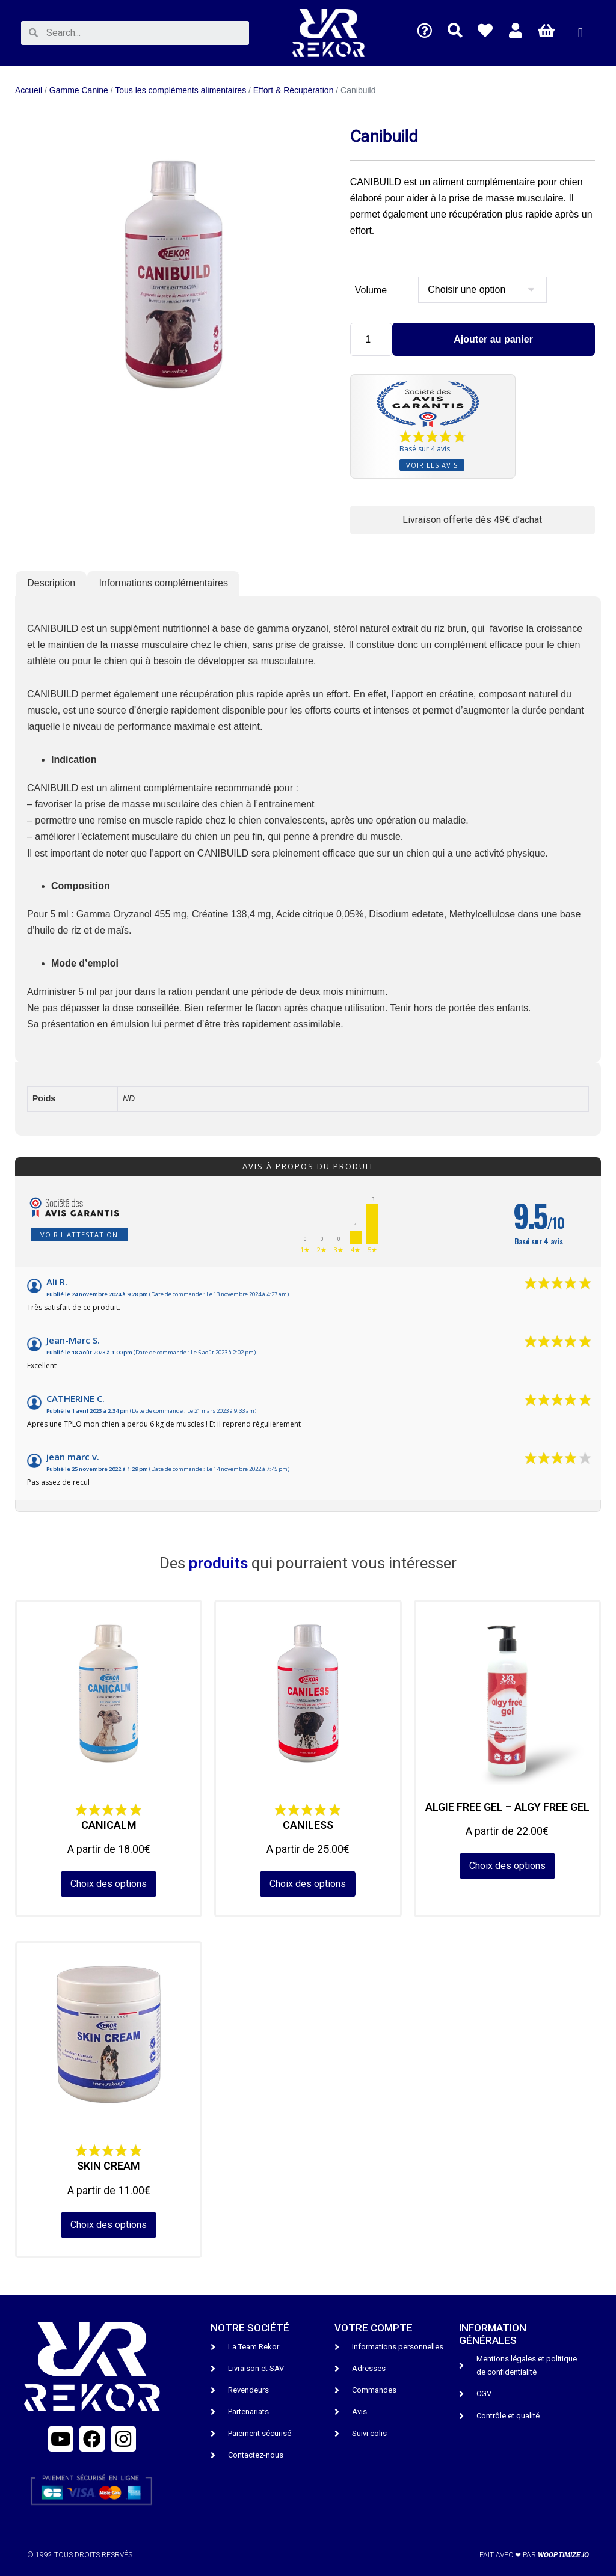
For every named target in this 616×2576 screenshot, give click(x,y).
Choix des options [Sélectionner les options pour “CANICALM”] (108, 1883)
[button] (580, 33)
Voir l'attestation (79, 1234)
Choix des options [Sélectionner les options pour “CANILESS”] (308, 1883)
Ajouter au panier (493, 339)
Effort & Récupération (293, 90)
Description (51, 583)
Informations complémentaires (163, 583)
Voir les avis (432, 465)
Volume (371, 290)
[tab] (51, 584)
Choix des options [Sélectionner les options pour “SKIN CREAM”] (108, 2224)
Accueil (28, 90)
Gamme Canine (78, 90)
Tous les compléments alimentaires (180, 90)
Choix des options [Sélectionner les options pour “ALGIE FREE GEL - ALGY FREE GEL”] (507, 1865)
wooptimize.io (563, 2555)
